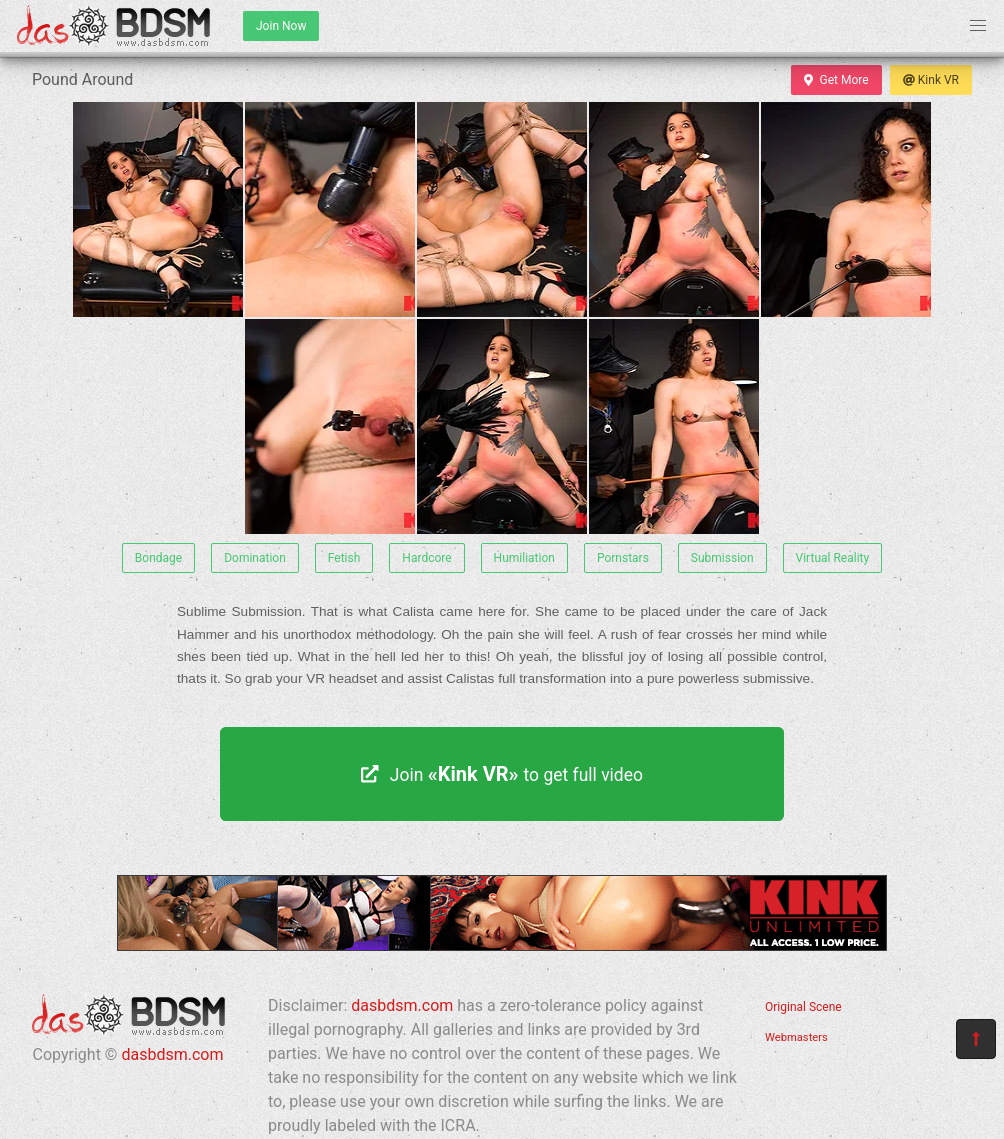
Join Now (281, 26)
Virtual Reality (833, 558)
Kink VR (931, 80)
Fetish (344, 558)
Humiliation (524, 558)
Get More (836, 80)
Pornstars (623, 558)
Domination (255, 558)
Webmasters (796, 1037)
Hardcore (426, 558)
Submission (722, 558)
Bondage (158, 558)
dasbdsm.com (172, 1054)
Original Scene (803, 1007)
